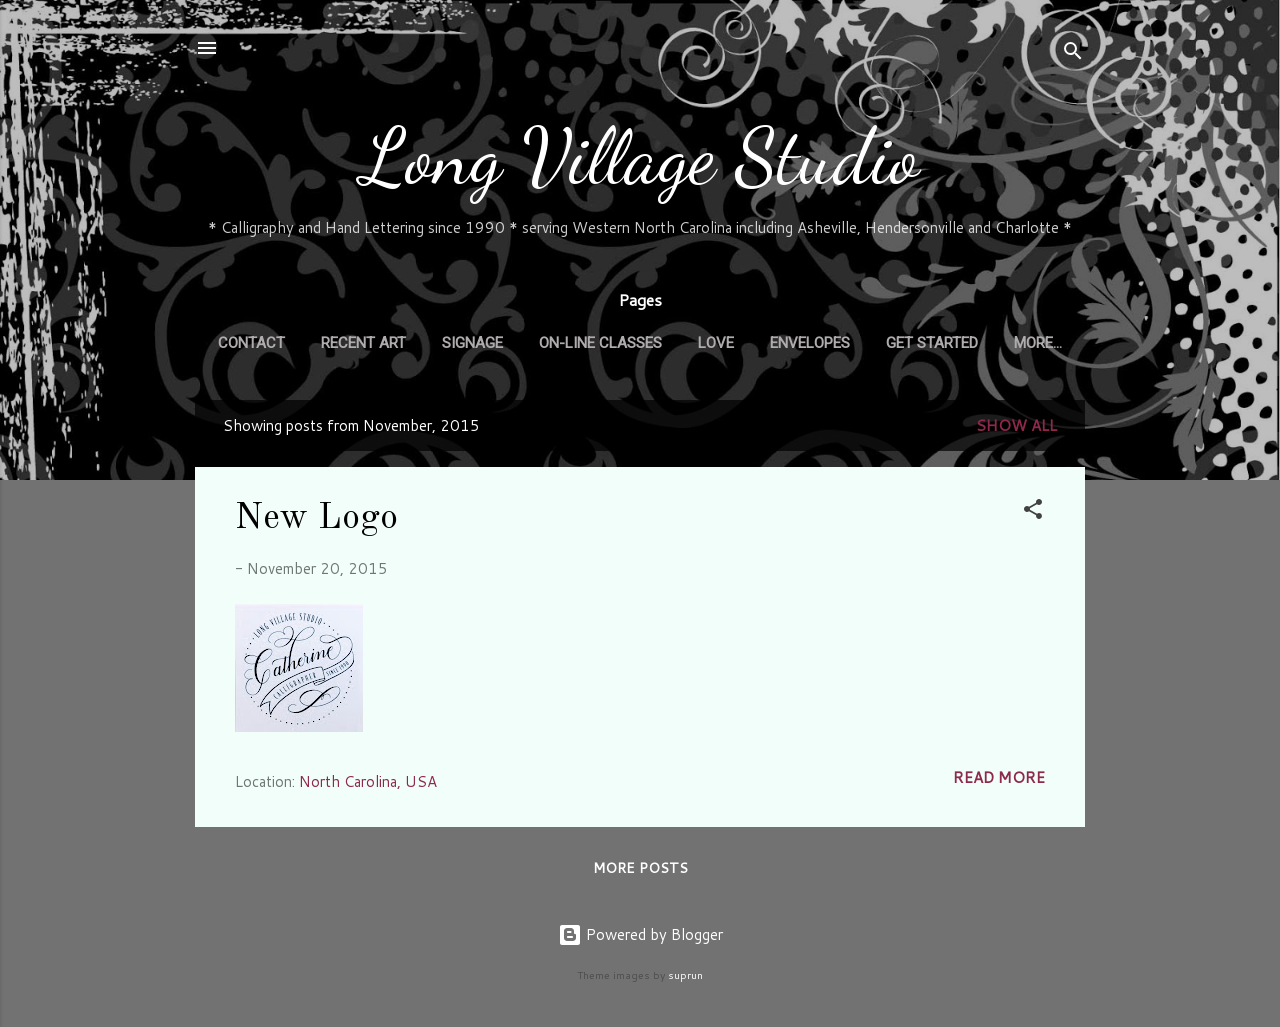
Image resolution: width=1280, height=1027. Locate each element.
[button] (1033, 512)
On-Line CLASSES (600, 343)
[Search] (1073, 54)
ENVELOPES (810, 343)
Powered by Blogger (640, 934)
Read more (999, 777)
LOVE (716, 343)
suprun (685, 975)
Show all (1016, 425)
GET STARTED (932, 343)
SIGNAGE (472, 343)
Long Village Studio (640, 157)
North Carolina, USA (368, 781)
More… (1038, 343)
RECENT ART (363, 343)
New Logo (316, 519)
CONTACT (251, 343)
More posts (640, 868)
